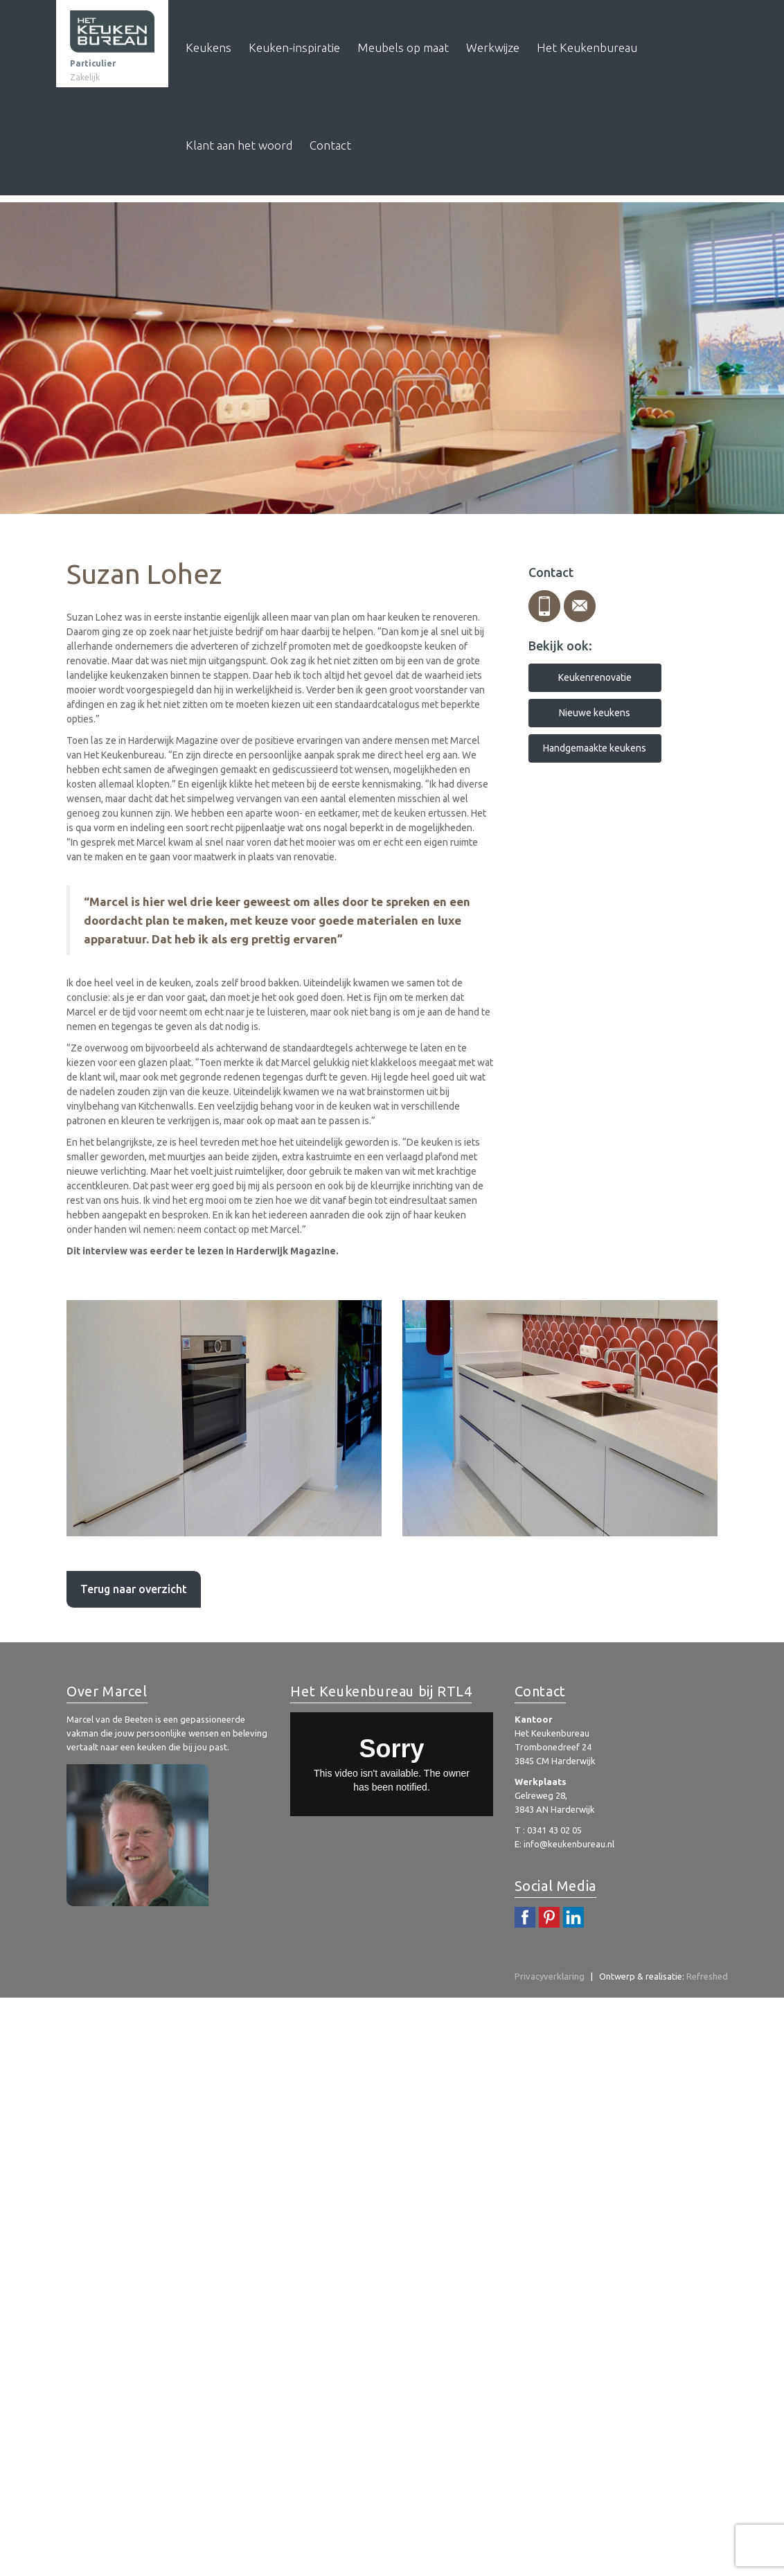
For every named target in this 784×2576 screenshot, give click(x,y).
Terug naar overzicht (133, 1589)
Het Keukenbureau (587, 47)
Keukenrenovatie (595, 677)
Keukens (208, 47)
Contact (330, 145)
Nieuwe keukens (594, 712)
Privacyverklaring (550, 1976)
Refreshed (707, 1976)
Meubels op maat (403, 47)
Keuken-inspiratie (294, 47)
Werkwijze (492, 47)
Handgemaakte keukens (594, 748)
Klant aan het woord (239, 145)
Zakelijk (85, 77)
